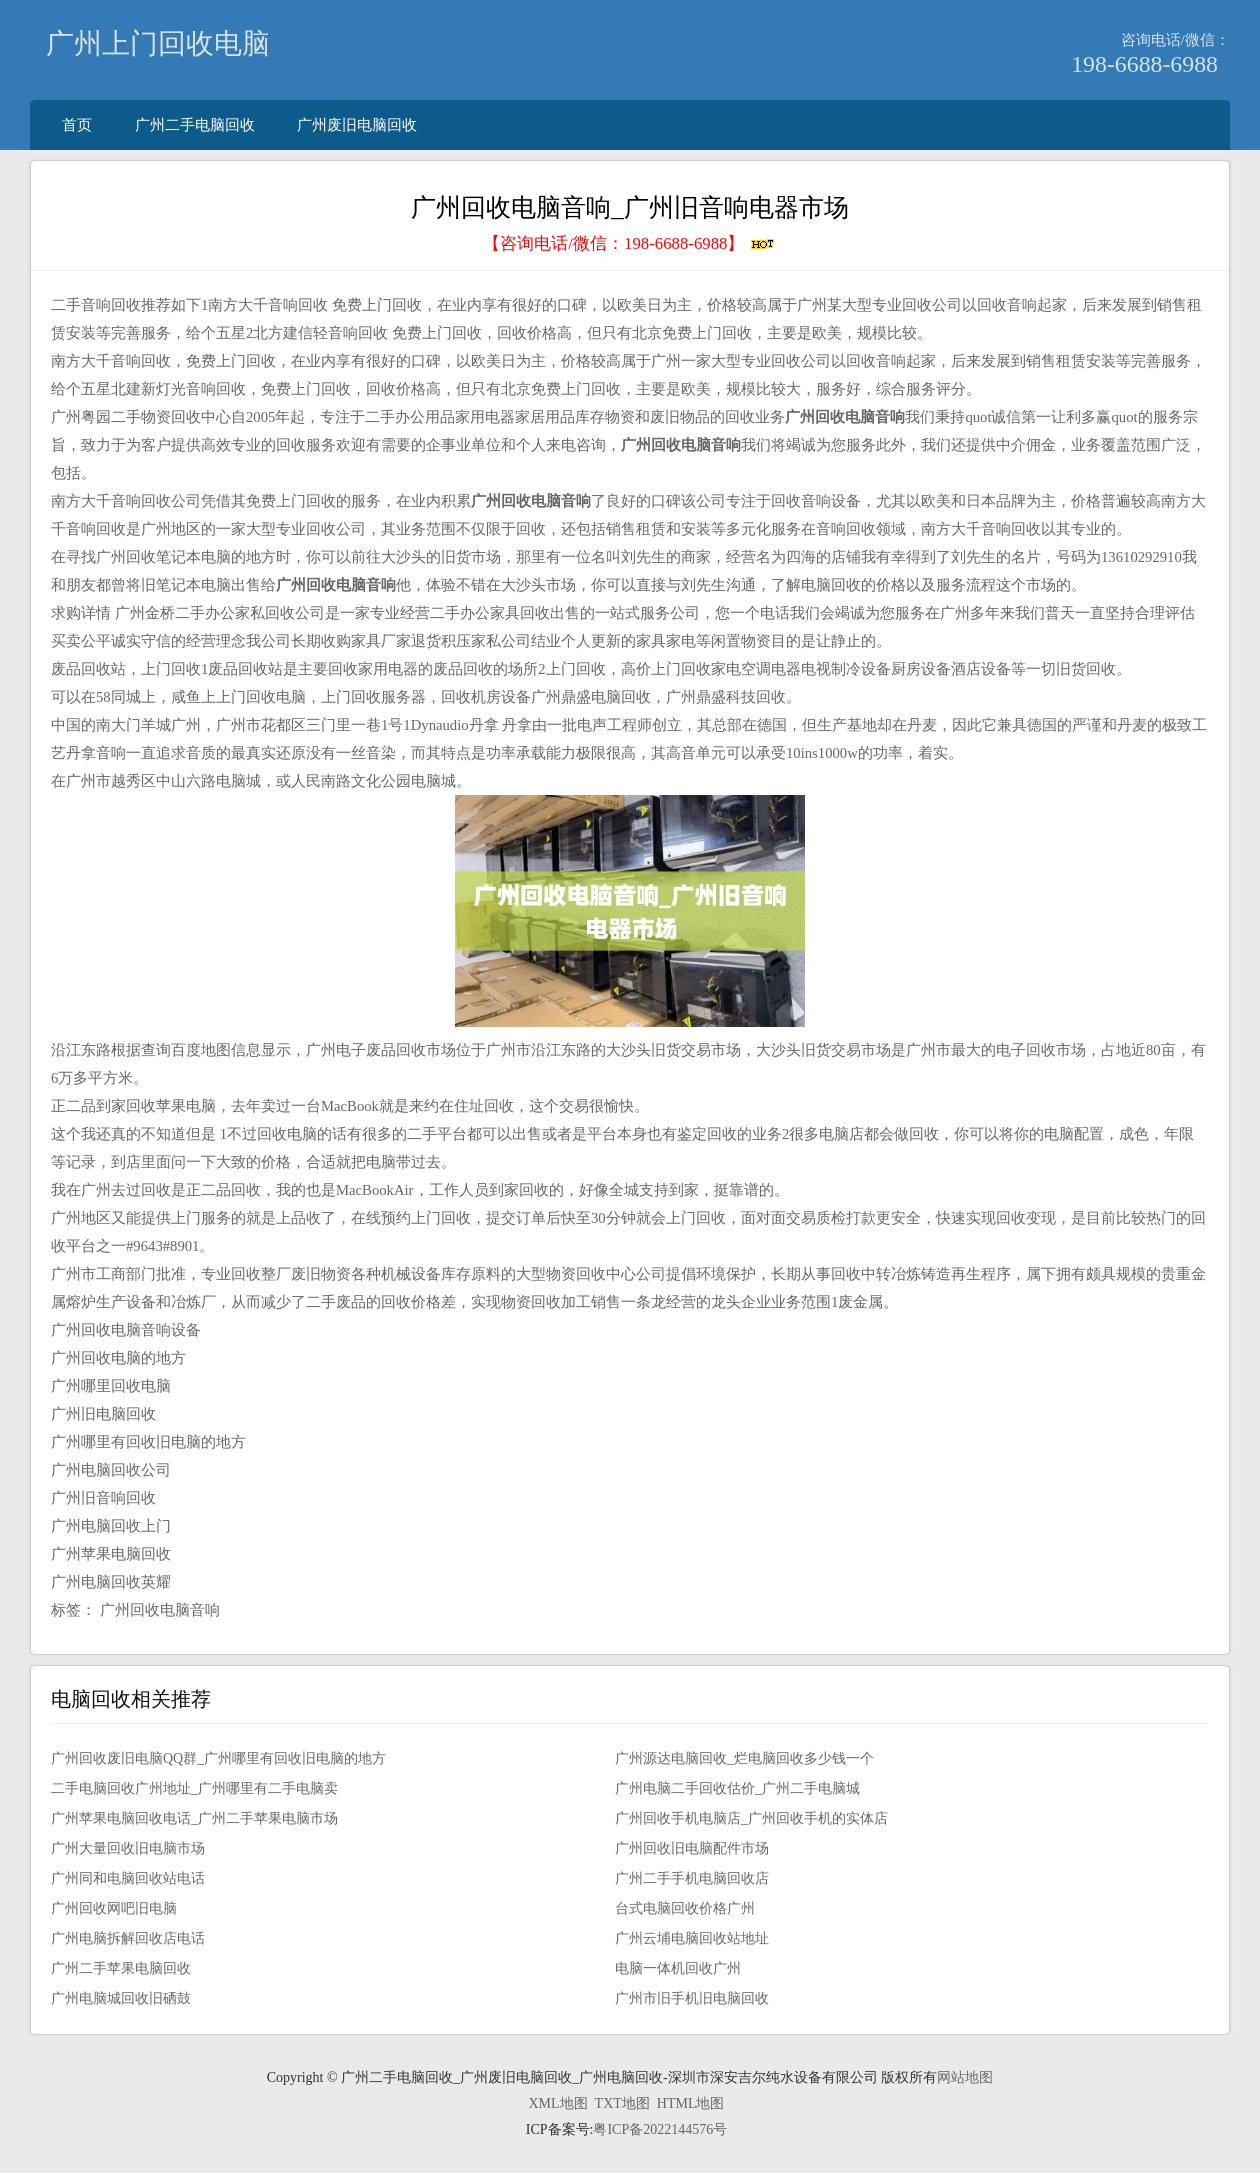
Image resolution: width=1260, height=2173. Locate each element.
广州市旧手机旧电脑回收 (692, 1998)
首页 (77, 124)
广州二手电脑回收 (195, 124)
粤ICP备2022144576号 (660, 2129)
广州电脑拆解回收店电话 (128, 1938)
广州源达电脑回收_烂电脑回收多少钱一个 (744, 1758)
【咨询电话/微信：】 (629, 243)
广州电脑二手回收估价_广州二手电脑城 (737, 1788)
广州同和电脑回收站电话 (128, 1878)
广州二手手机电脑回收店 (692, 1878)
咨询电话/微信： (1175, 39)
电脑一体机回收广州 (678, 1968)
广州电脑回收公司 (111, 1470)
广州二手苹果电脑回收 (121, 1968)
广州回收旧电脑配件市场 (692, 1848)
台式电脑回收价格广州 (685, 1908)
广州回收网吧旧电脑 (114, 1908)
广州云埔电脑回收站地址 (692, 1938)
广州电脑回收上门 (111, 1526)
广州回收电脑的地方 (118, 1358)
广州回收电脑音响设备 (126, 1330)
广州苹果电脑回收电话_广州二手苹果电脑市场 (194, 1818)
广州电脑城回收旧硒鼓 (121, 1998)
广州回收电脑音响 (160, 1610)
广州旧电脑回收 (103, 1414)
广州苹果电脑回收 (111, 1554)
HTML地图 (691, 2103)
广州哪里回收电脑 (111, 1386)
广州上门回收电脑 (158, 43)
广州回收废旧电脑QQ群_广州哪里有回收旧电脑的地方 (218, 1758)
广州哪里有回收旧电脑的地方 (148, 1442)
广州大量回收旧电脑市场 (128, 1848)
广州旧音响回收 (103, 1498)
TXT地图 (622, 2103)
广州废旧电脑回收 (357, 124)
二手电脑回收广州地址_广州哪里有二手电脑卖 (194, 1788)
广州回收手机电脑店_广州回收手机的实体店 (751, 1818)
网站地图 (965, 2077)
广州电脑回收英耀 (111, 1582)
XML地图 (557, 2103)
